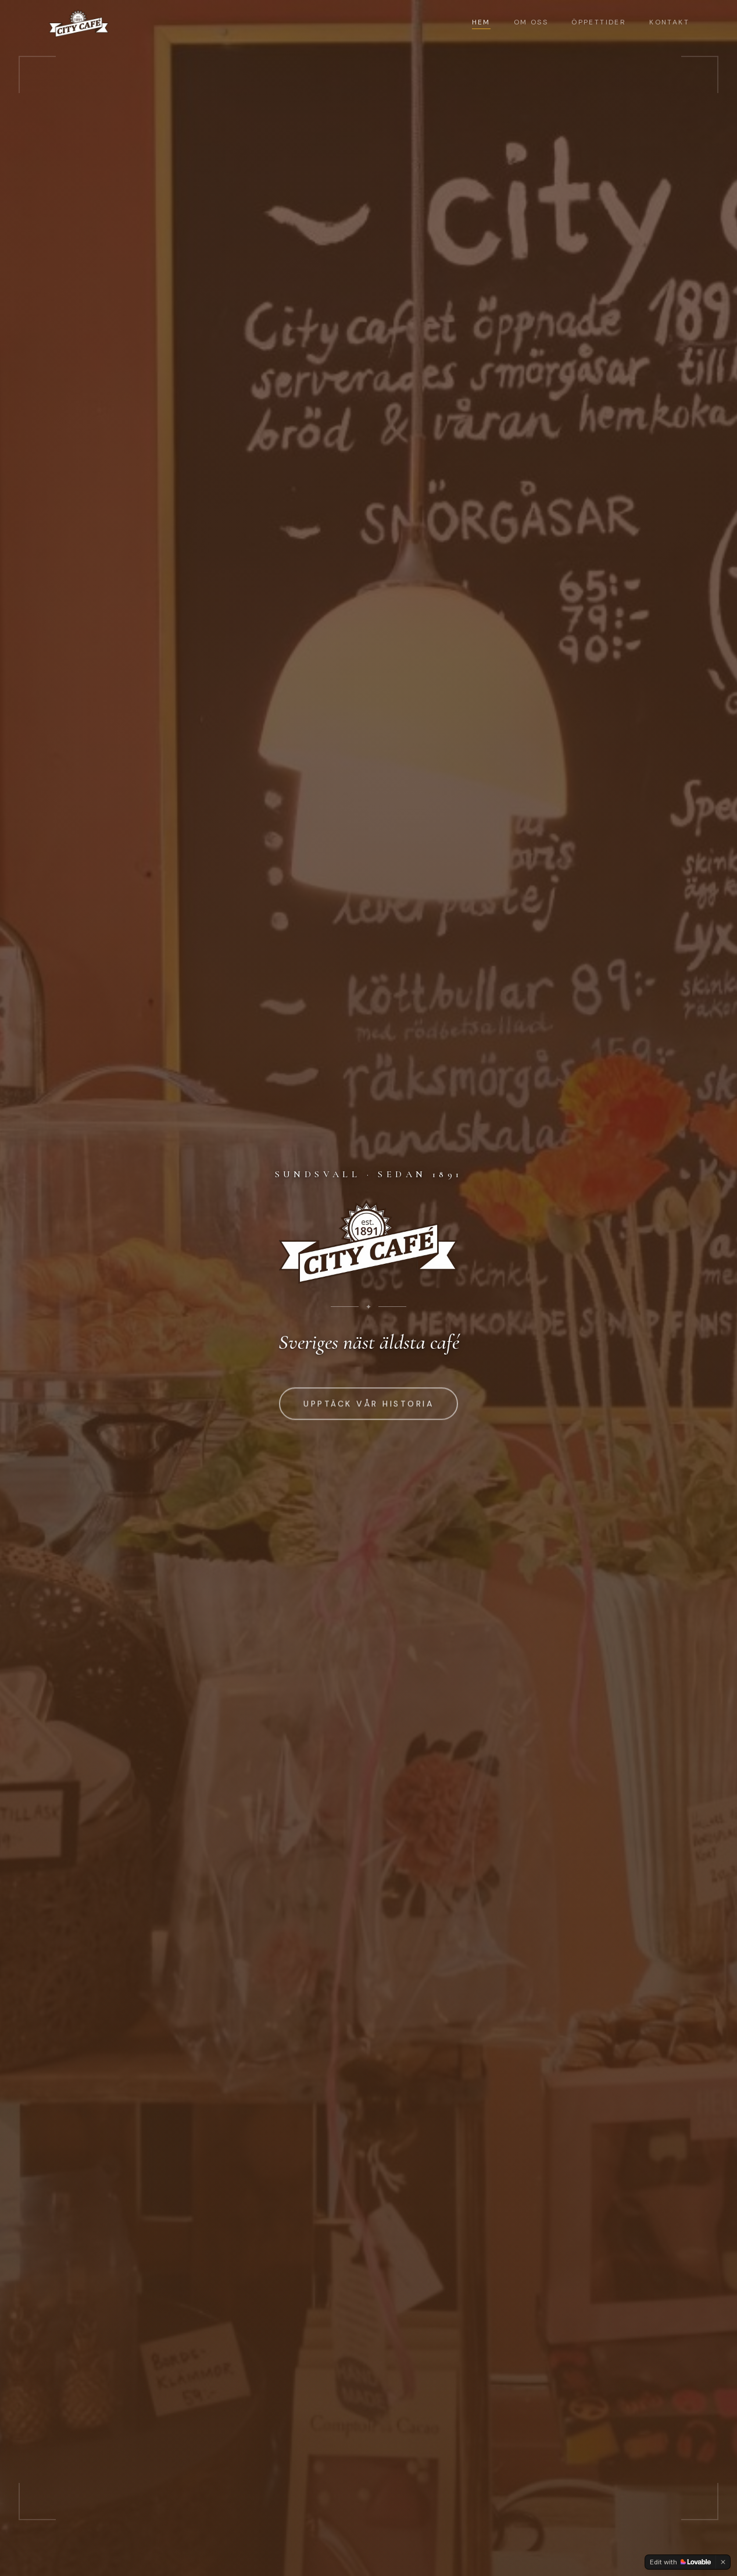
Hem (481, 23)
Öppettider (598, 22)
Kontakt (669, 22)
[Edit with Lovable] (680, 2562)
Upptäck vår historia (368, 1404)
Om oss (531, 22)
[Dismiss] (723, 2562)
